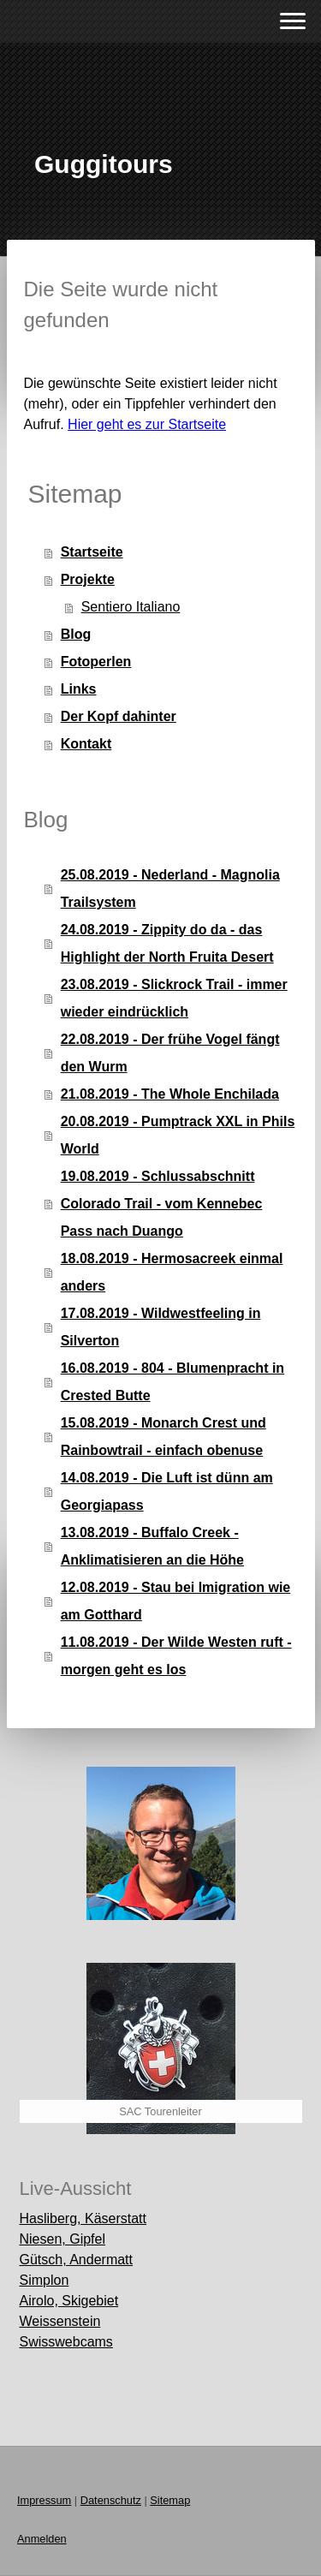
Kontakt (86, 743)
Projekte (88, 579)
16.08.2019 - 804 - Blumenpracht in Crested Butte (172, 1382)
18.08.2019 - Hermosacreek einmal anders (172, 1272)
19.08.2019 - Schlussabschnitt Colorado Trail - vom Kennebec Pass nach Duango (162, 1203)
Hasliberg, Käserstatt (83, 2218)
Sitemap (170, 2500)
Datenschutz (110, 2500)
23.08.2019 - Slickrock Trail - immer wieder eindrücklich (174, 998)
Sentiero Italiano (131, 606)
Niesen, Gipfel (63, 2239)
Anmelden (42, 2538)
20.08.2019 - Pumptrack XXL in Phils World (178, 1135)
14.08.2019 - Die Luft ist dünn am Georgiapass (167, 1491)
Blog (76, 634)
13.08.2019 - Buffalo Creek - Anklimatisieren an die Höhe (152, 1546)
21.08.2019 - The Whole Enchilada (170, 1094)
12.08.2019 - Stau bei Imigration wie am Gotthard (176, 1601)
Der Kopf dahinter (118, 716)
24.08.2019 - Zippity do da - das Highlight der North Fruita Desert (167, 943)
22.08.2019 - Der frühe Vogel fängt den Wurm (170, 1053)
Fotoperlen (96, 661)
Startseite (92, 552)
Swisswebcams (66, 2341)
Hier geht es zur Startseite (147, 424)
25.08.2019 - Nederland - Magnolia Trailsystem (170, 888)
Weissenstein (60, 2321)
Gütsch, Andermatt (77, 2259)
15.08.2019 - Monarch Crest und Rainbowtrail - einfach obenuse (163, 1437)
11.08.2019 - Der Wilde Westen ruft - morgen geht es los (176, 1656)
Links (79, 689)
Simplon (44, 2280)
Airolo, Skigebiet (69, 2300)
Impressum (44, 2500)
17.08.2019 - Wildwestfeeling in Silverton (161, 1327)
